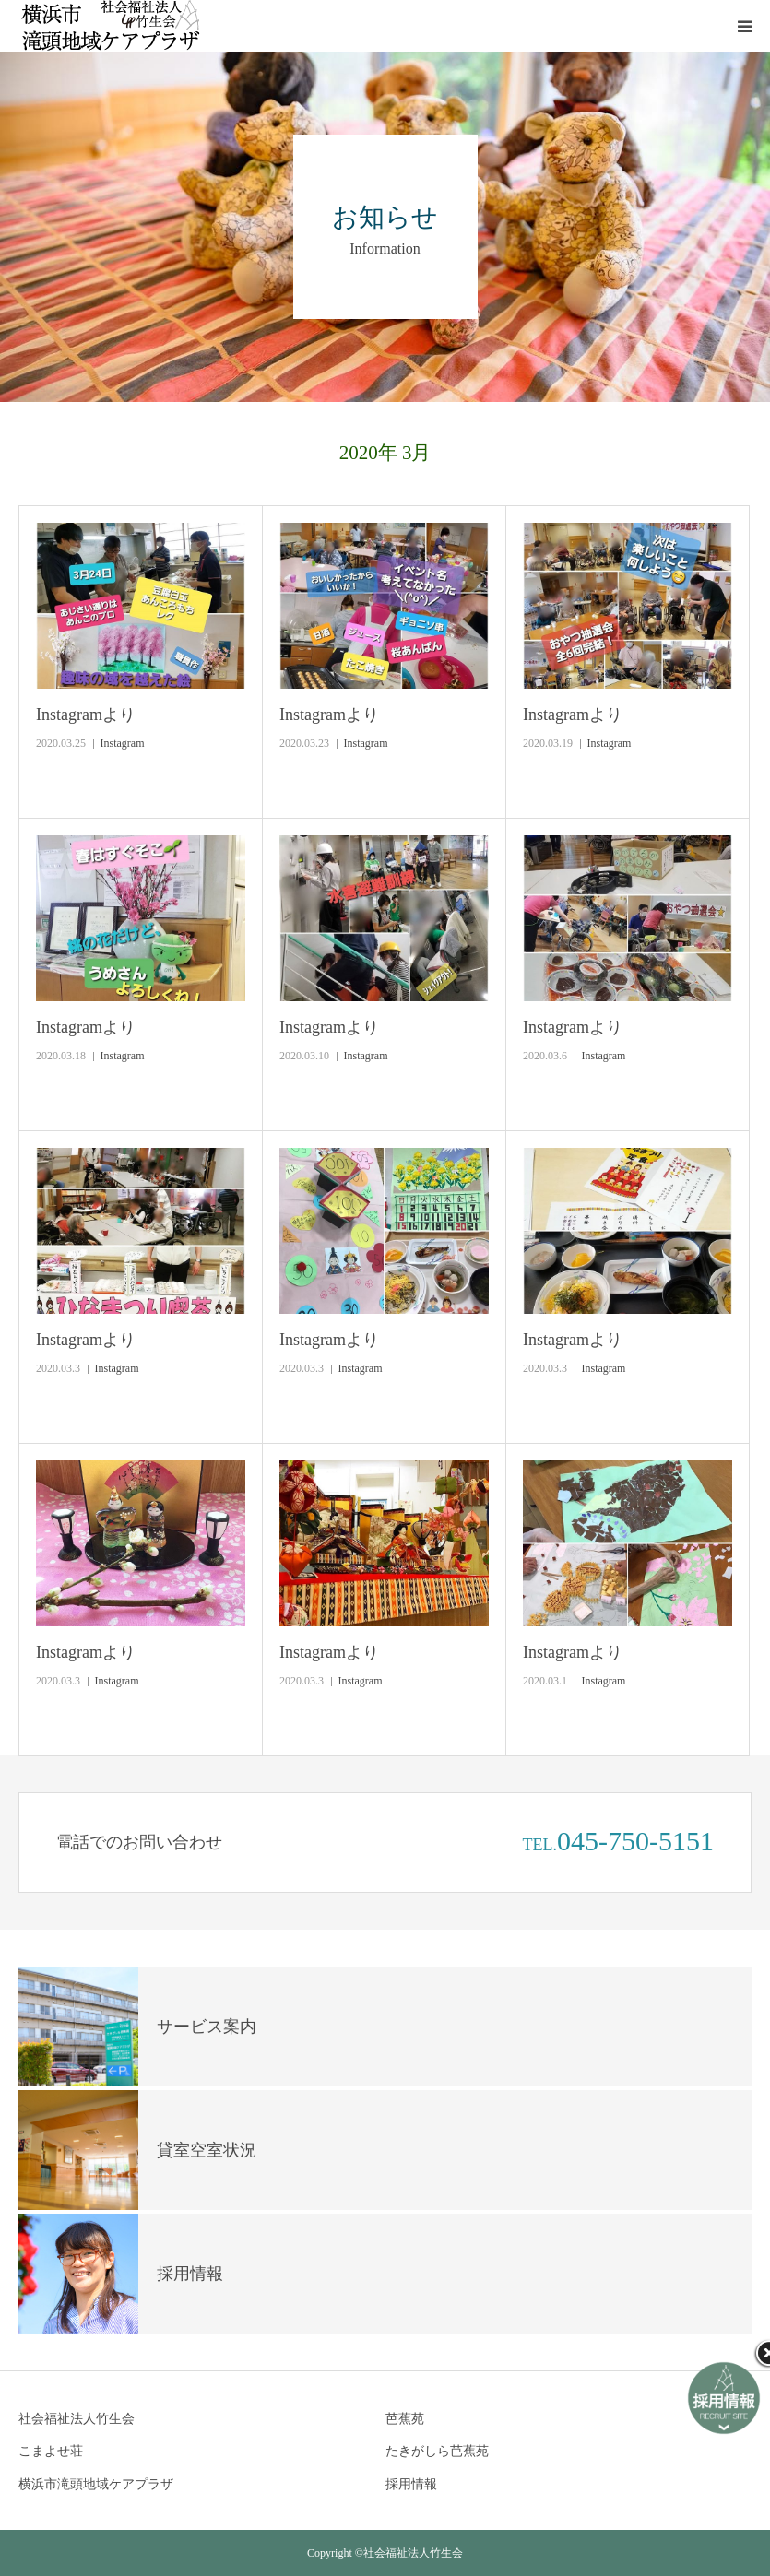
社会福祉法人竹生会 (76, 2419)
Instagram (123, 743)
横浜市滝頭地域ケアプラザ (95, 2484)
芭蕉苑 (404, 2419)
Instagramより (86, 714)
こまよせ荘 (50, 2451)
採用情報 (411, 2484)
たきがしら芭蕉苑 (437, 2451)
